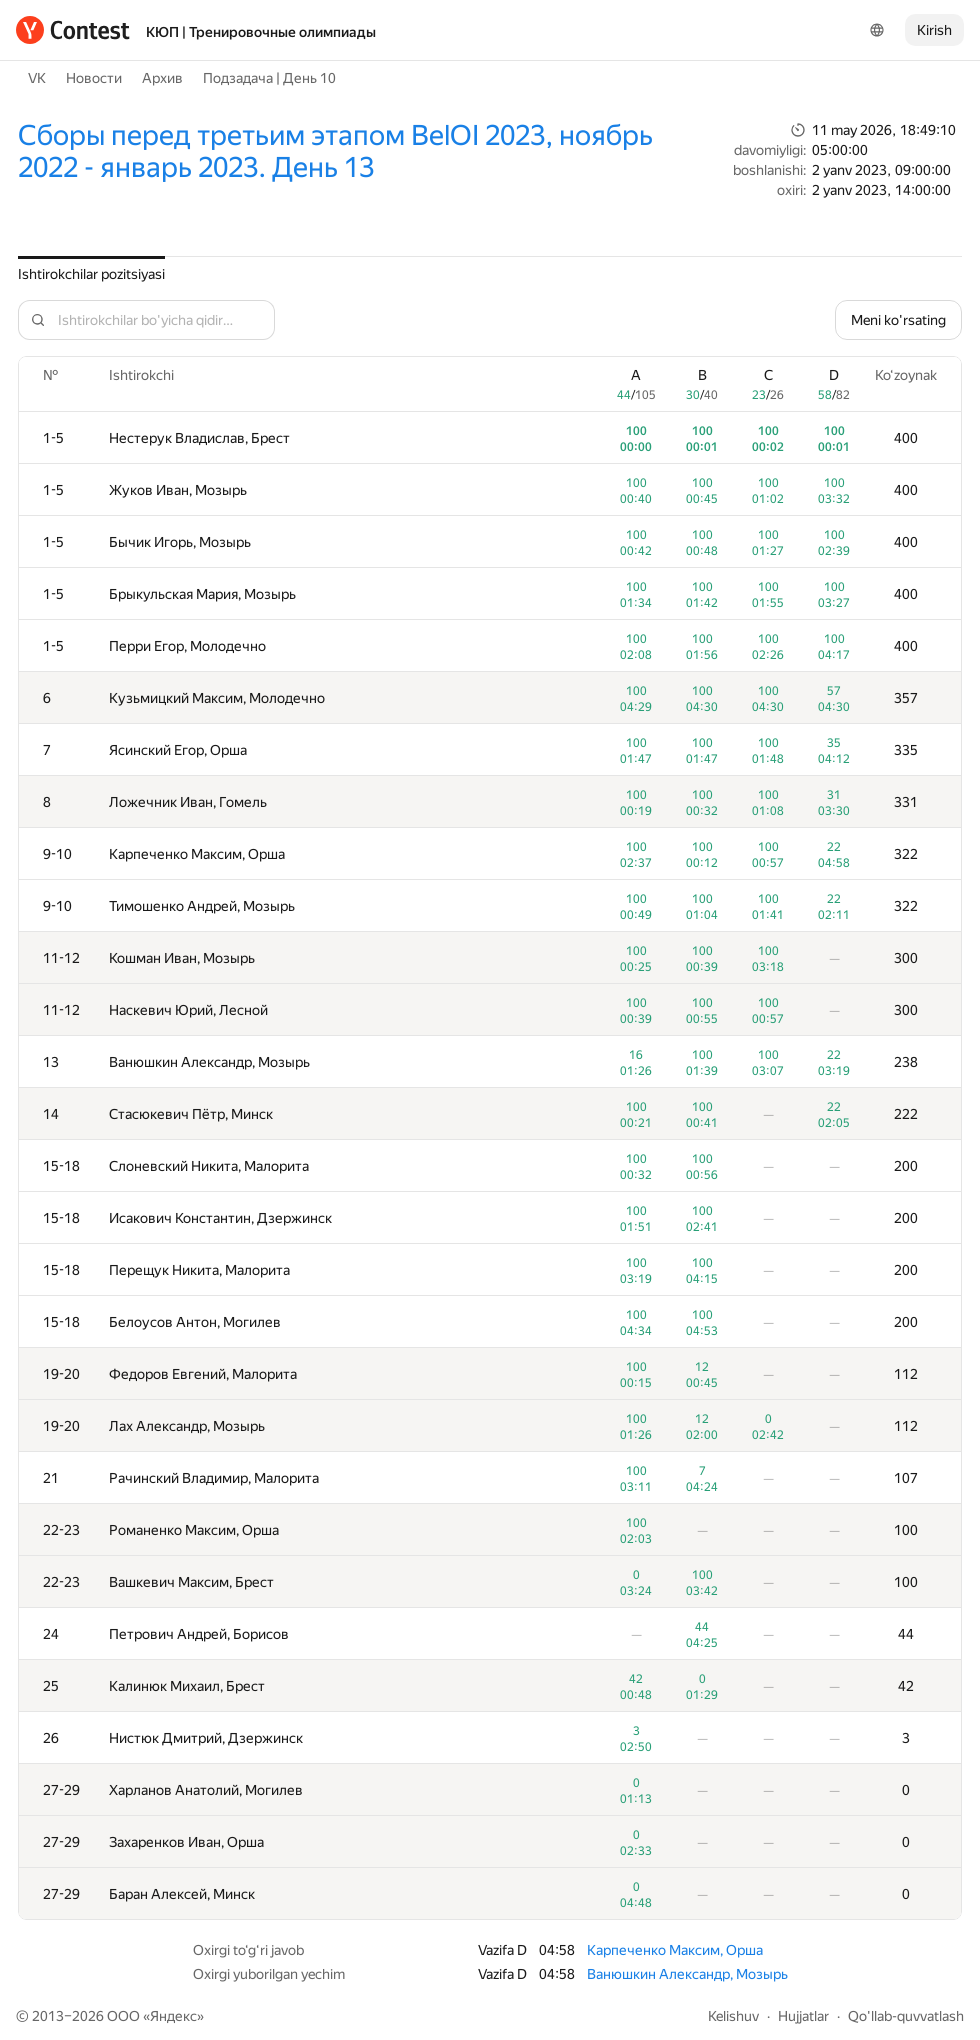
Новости (94, 78)
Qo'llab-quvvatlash (906, 2016)
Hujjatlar (803, 2016)
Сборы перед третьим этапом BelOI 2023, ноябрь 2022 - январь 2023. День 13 (335, 151)
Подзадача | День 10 (269, 78)
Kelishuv (733, 2016)
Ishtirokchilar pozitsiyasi (91, 274)
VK (37, 78)
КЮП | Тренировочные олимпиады (261, 32)
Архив (162, 78)
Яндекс (173, 2016)
